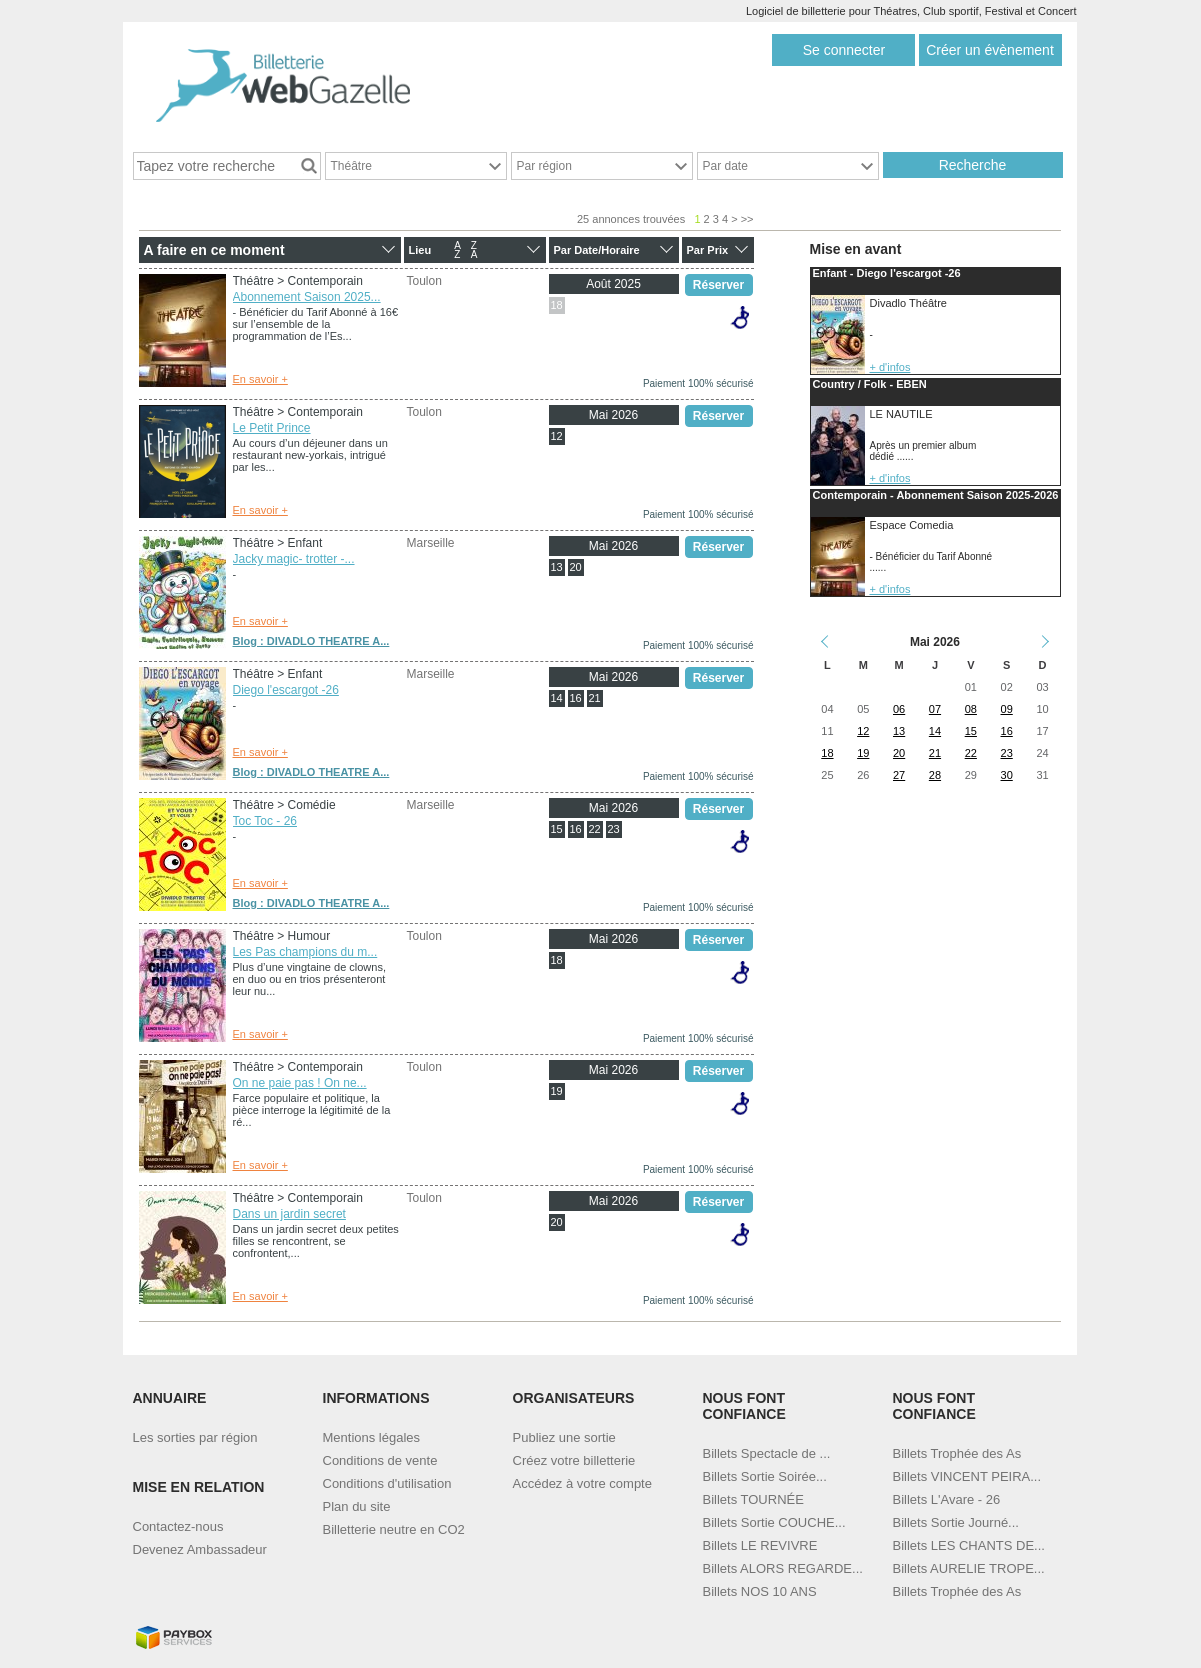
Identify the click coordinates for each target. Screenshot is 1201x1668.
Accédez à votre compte (582, 1483)
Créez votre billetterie (574, 1460)
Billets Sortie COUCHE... (774, 1522)
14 (556, 698)
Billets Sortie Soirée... (765, 1476)
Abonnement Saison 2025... (307, 297)
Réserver (718, 285)
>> (747, 219)
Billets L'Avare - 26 (947, 1499)
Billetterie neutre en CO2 (394, 1529)
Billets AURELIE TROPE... (969, 1568)
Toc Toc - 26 (265, 821)
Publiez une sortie (564, 1437)
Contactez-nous (178, 1526)
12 (556, 436)
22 (594, 829)
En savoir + (260, 379)
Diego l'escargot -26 (286, 690)
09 (1007, 709)
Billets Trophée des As (957, 1453)
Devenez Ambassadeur (200, 1549)
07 (935, 709)
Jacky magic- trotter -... (294, 559)
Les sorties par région (195, 1437)
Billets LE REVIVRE (760, 1545)
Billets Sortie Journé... (956, 1522)
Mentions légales (372, 1437)
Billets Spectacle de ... (767, 1453)
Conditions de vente (380, 1460)
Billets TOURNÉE (753, 1499)
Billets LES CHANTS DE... (969, 1545)
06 (899, 709)
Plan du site (357, 1506)
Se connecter (844, 50)
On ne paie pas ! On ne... (300, 1083)
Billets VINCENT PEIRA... (967, 1476)
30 (1007, 775)
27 (899, 775)
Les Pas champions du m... (305, 952)
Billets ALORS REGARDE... (783, 1568)
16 (575, 698)
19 (556, 1091)
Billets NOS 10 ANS (760, 1591)
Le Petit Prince (272, 428)
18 (556, 305)
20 (575, 567)
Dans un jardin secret (289, 1214)
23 (613, 829)
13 (556, 567)
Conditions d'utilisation (387, 1483)
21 (594, 698)
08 (971, 709)
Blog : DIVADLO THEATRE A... (311, 641)
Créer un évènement (990, 50)
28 (935, 775)
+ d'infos (890, 367)
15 (556, 829)
